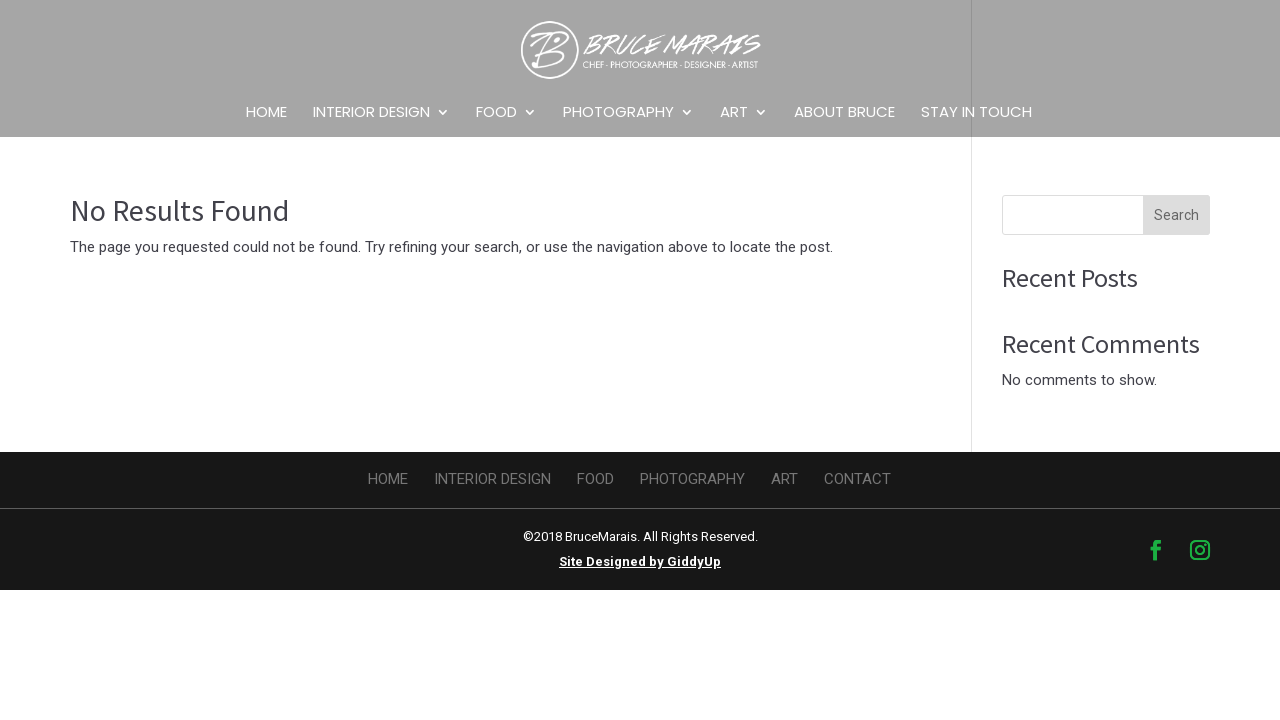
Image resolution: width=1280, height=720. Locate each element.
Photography (618, 113)
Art (734, 113)
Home (266, 113)
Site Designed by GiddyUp (640, 561)
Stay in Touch (976, 113)
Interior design (371, 113)
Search (1176, 215)
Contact (857, 479)
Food (496, 113)
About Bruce (844, 113)
